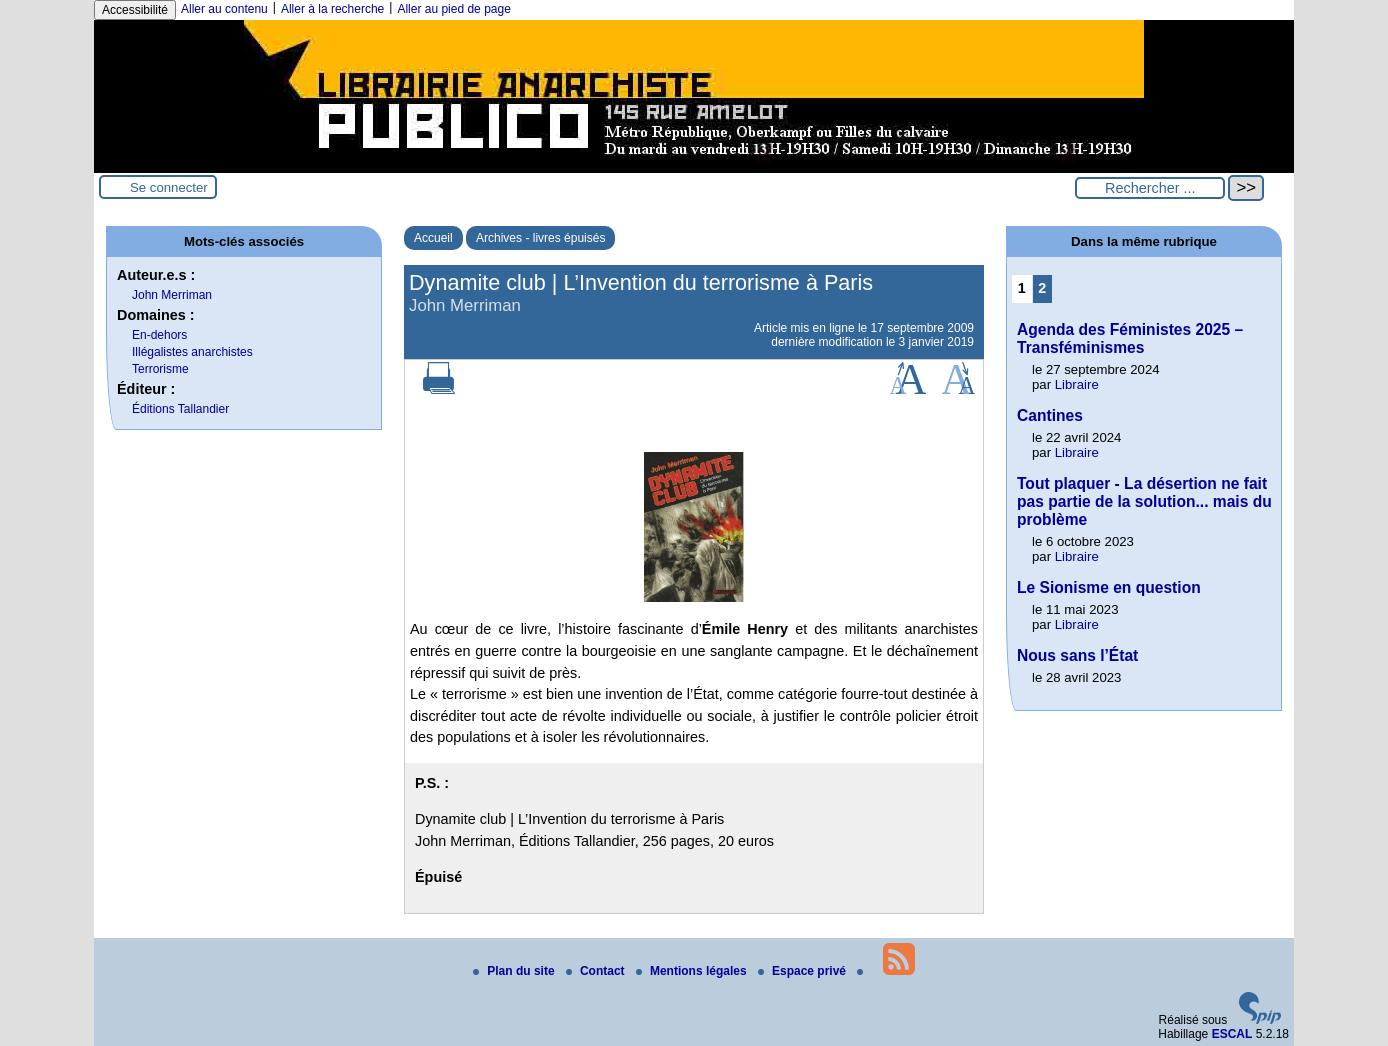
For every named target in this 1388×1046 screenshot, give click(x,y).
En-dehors (159, 335)
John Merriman (172, 295)
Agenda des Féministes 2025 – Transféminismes (1130, 338)
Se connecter (169, 187)
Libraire (1077, 384)
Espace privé (803, 971)
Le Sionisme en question (1109, 587)
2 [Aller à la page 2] (1042, 288)
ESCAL (1232, 1034)
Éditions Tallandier (180, 409)
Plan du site (515, 971)
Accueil (433, 238)
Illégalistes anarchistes (192, 352)
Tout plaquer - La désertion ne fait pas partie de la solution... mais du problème (1144, 501)
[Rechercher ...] (1150, 188)
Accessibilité (135, 10)
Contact (597, 971)
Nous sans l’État (1077, 655)
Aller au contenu (224, 9)
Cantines (1050, 415)
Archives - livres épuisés (540, 238)
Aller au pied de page (453, 9)
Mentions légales (693, 971)
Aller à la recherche (332, 9)
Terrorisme (160, 369)
